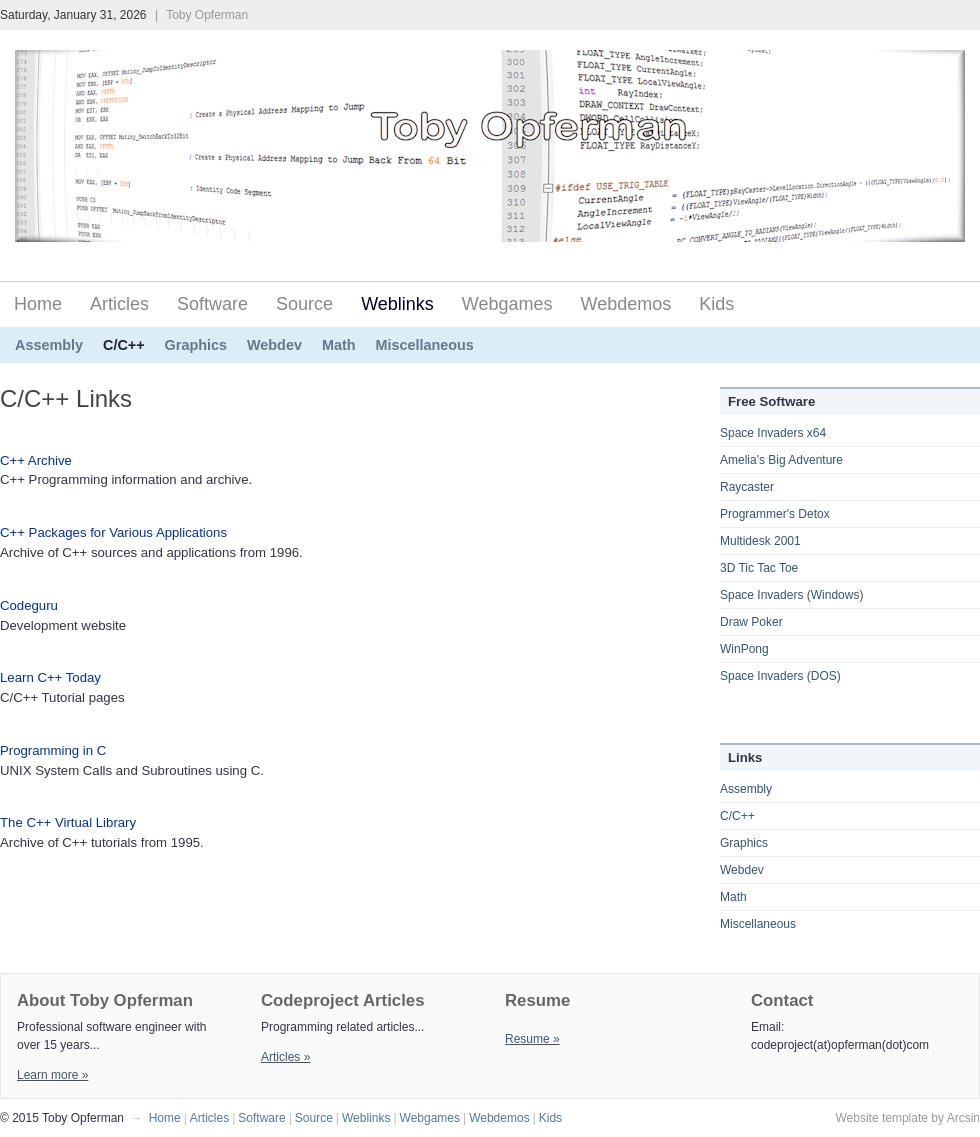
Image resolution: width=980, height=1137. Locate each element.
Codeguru (29, 605)
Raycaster (747, 487)
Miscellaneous (424, 345)
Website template (881, 1118)
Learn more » (52, 1075)
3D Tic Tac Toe (759, 568)
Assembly (49, 345)
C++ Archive (36, 460)
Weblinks (397, 304)
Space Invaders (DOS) (780, 676)
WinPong (744, 649)
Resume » (532, 1039)
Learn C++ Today (50, 677)
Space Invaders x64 (773, 433)
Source (304, 304)
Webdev (274, 345)
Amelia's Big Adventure (781, 460)
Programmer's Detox (775, 514)
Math (339, 345)
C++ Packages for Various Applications (113, 532)
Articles (119, 304)
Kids (716, 304)
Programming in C (53, 750)
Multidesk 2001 (760, 541)
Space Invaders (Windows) (791, 595)
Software (212, 304)
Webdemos (626, 304)
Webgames (507, 304)
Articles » (285, 1057)
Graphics (196, 345)
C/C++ (124, 345)
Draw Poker (751, 622)
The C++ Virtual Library (68, 822)
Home (38, 304)
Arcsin (963, 1118)
